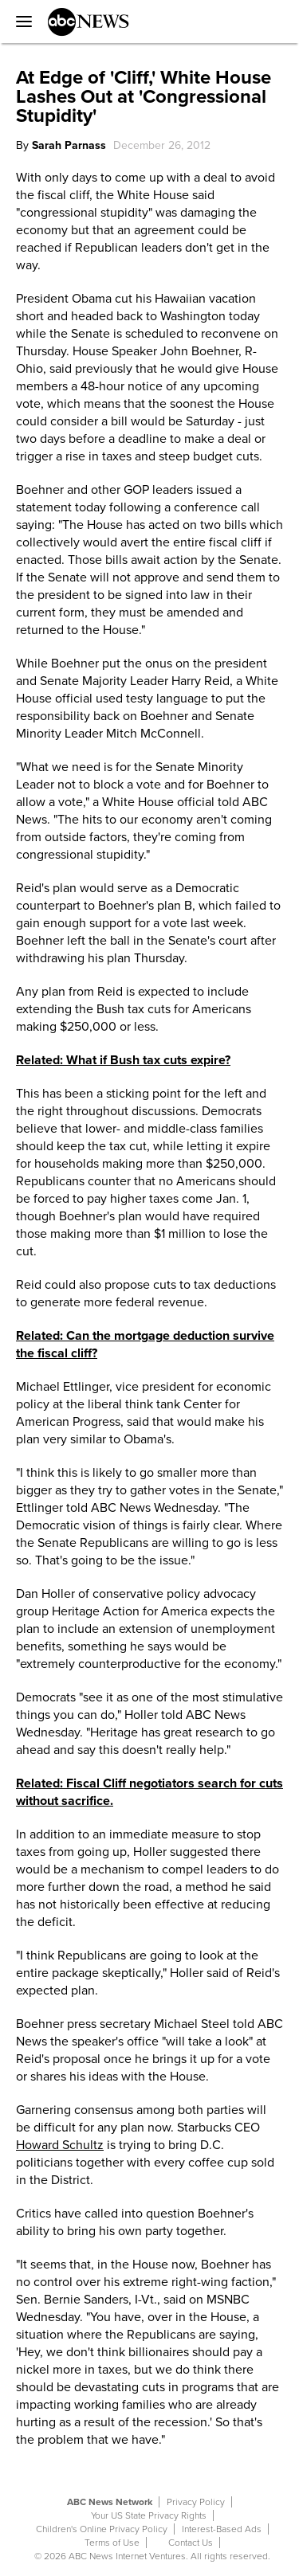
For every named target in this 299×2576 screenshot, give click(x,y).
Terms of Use (112, 2542)
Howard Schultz (60, 2145)
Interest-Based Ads (222, 2529)
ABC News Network (109, 2501)
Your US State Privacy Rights (149, 2515)
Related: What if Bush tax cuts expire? (123, 1060)
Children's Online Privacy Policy (101, 2529)
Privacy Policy (196, 2501)
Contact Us (190, 2542)
